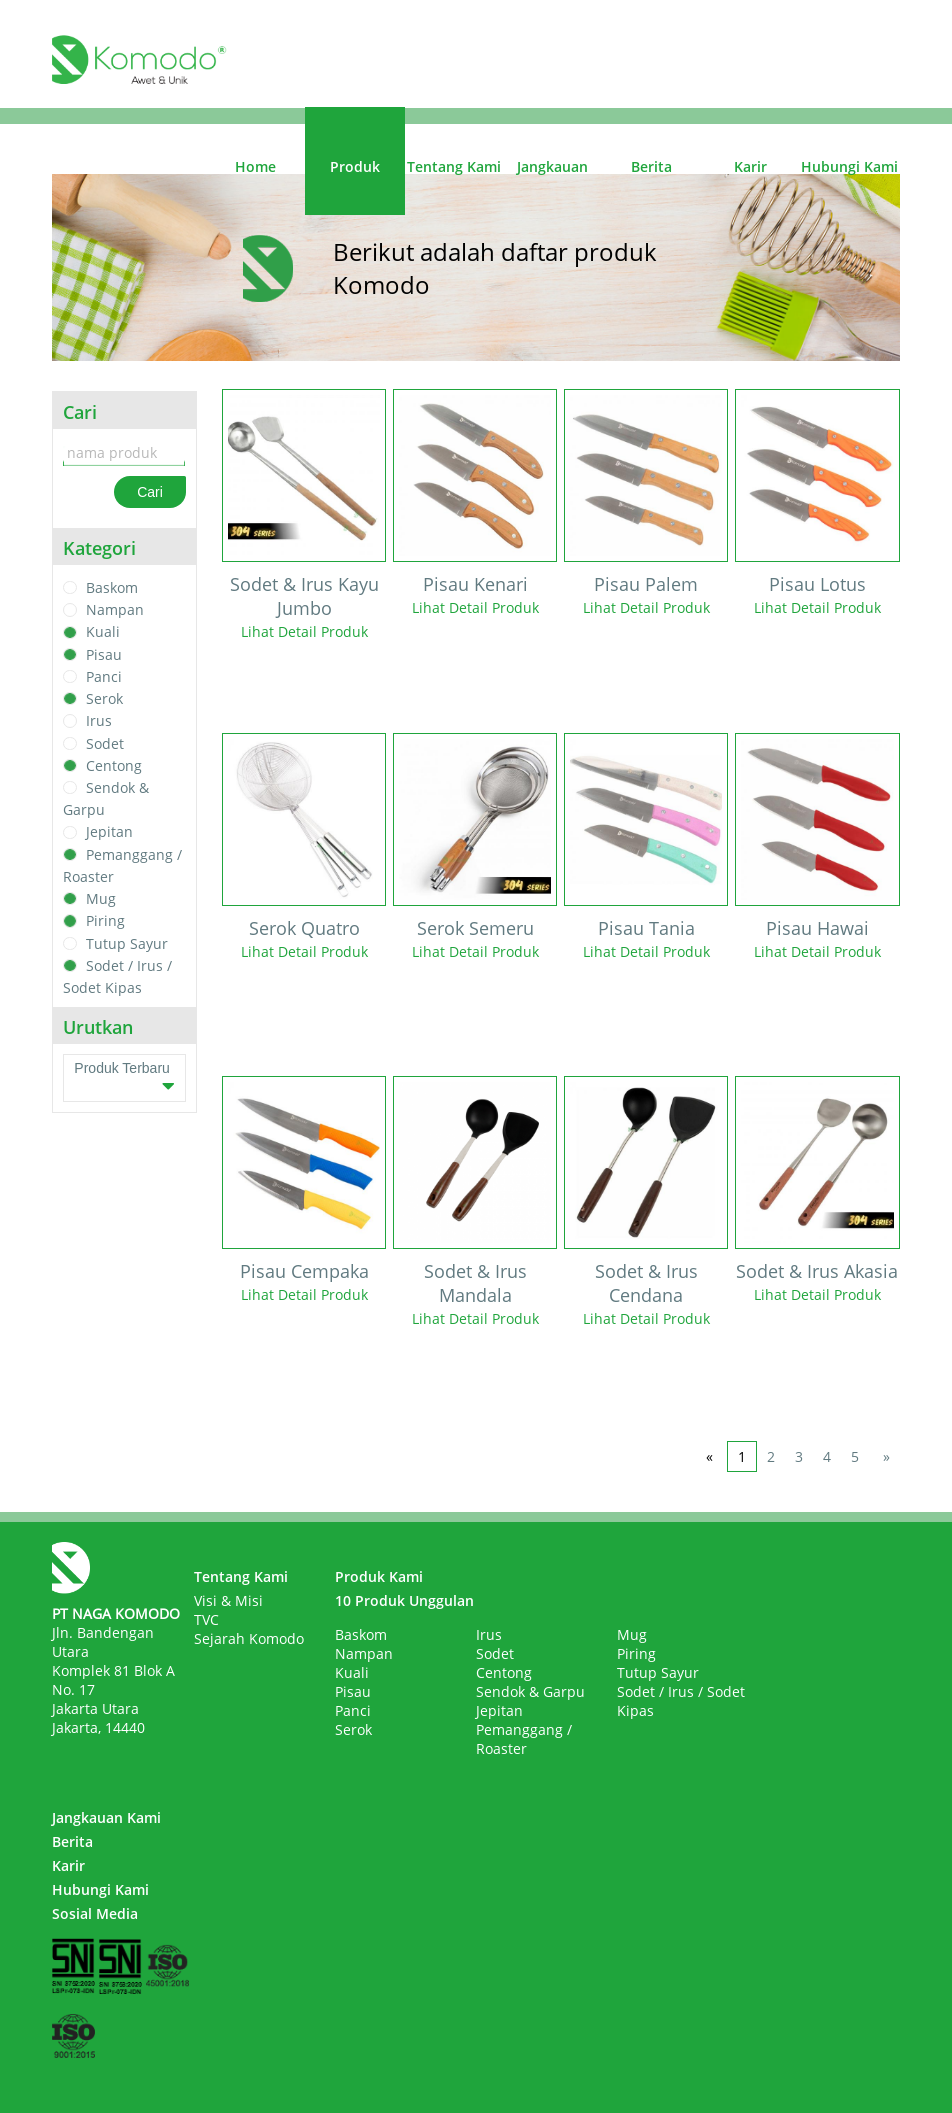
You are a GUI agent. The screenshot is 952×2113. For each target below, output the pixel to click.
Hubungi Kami (849, 166)
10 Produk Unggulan (404, 1600)
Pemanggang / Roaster (524, 1739)
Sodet (105, 743)
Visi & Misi (228, 1600)
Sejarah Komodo (249, 1638)
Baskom (112, 587)
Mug (101, 898)
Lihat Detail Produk (304, 631)
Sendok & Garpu (530, 1691)
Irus (99, 721)
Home (255, 166)
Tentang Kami (454, 166)
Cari (150, 492)
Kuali (103, 632)
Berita (651, 166)
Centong (114, 765)
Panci (104, 676)
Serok (104, 698)
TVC (206, 1619)
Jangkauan (552, 166)
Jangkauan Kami (106, 1817)
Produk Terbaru (124, 1078)
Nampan (115, 609)
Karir (750, 166)
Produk (355, 166)
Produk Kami (379, 1576)
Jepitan (109, 832)
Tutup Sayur (127, 943)
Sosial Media (95, 1913)
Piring (105, 921)
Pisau (104, 654)
